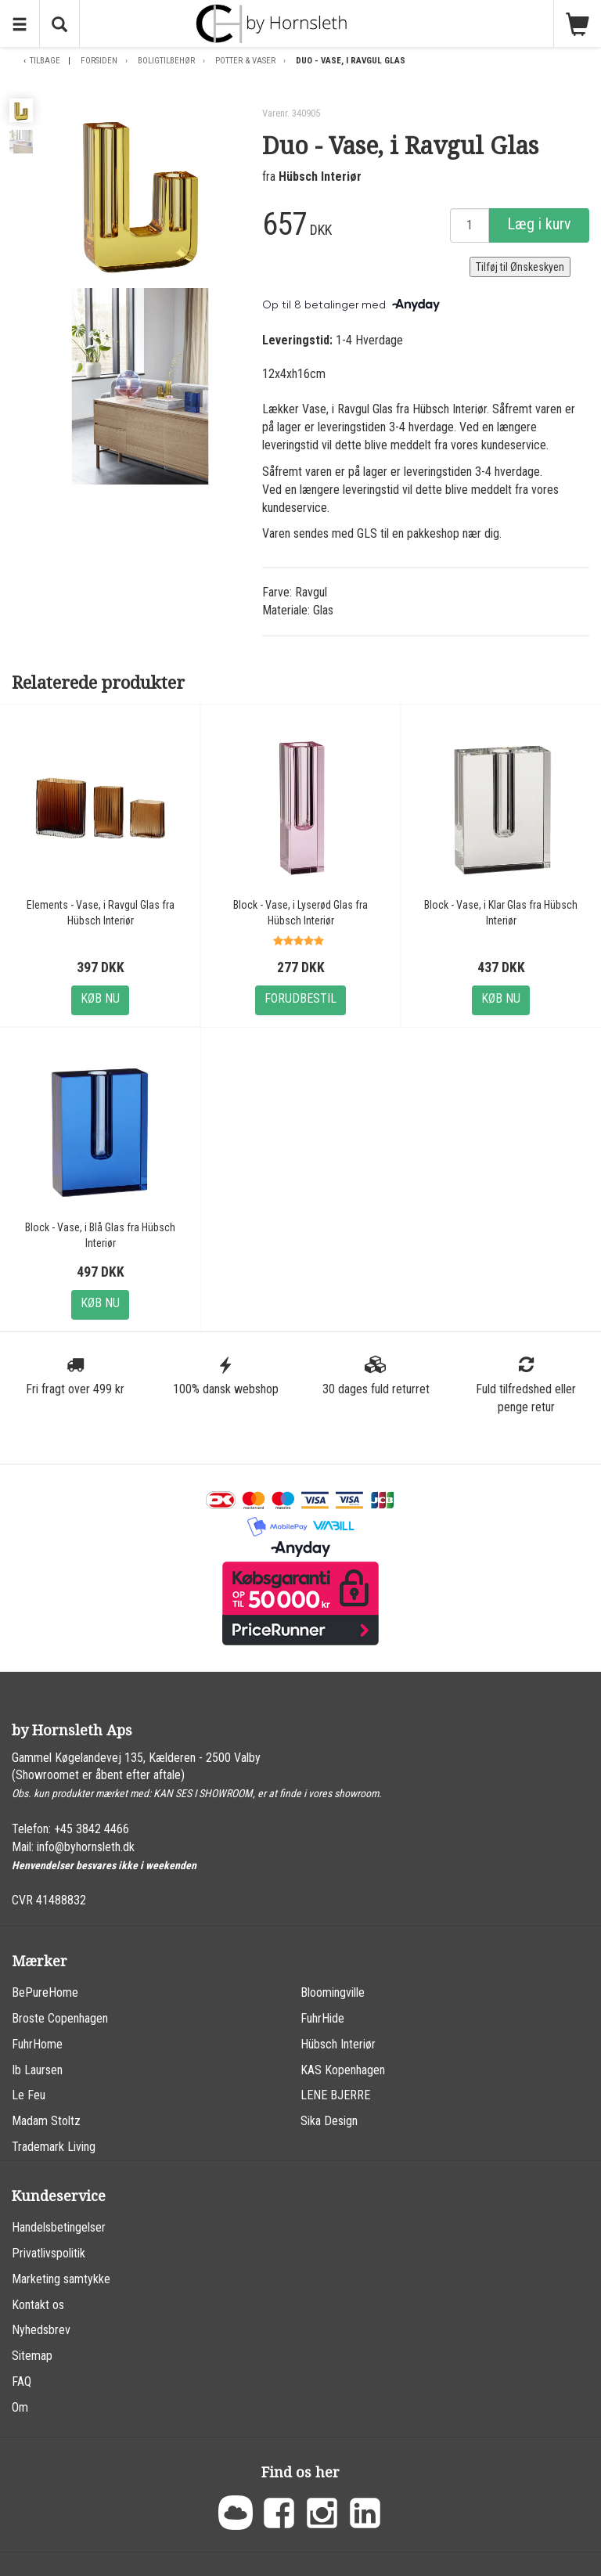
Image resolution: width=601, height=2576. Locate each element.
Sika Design (329, 2120)
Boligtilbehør (166, 61)
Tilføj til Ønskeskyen (520, 267)
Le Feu (28, 2095)
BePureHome (45, 1992)
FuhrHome (37, 2044)
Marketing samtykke (61, 2279)
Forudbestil (300, 998)
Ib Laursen (37, 2070)
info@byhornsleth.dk (86, 1846)
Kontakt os (38, 2304)
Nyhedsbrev (41, 2329)
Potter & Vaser (245, 61)
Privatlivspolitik (48, 2253)
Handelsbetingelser (59, 2227)
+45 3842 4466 (91, 1828)
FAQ (21, 2381)
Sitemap (32, 2355)
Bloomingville (332, 1992)
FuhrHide (322, 2018)
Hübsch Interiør (320, 176)
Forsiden (99, 61)
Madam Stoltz (46, 2120)
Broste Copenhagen (60, 2018)
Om (20, 2407)
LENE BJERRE (335, 2095)
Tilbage (45, 61)
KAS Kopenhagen (342, 2070)
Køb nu (100, 998)
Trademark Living (53, 2146)
